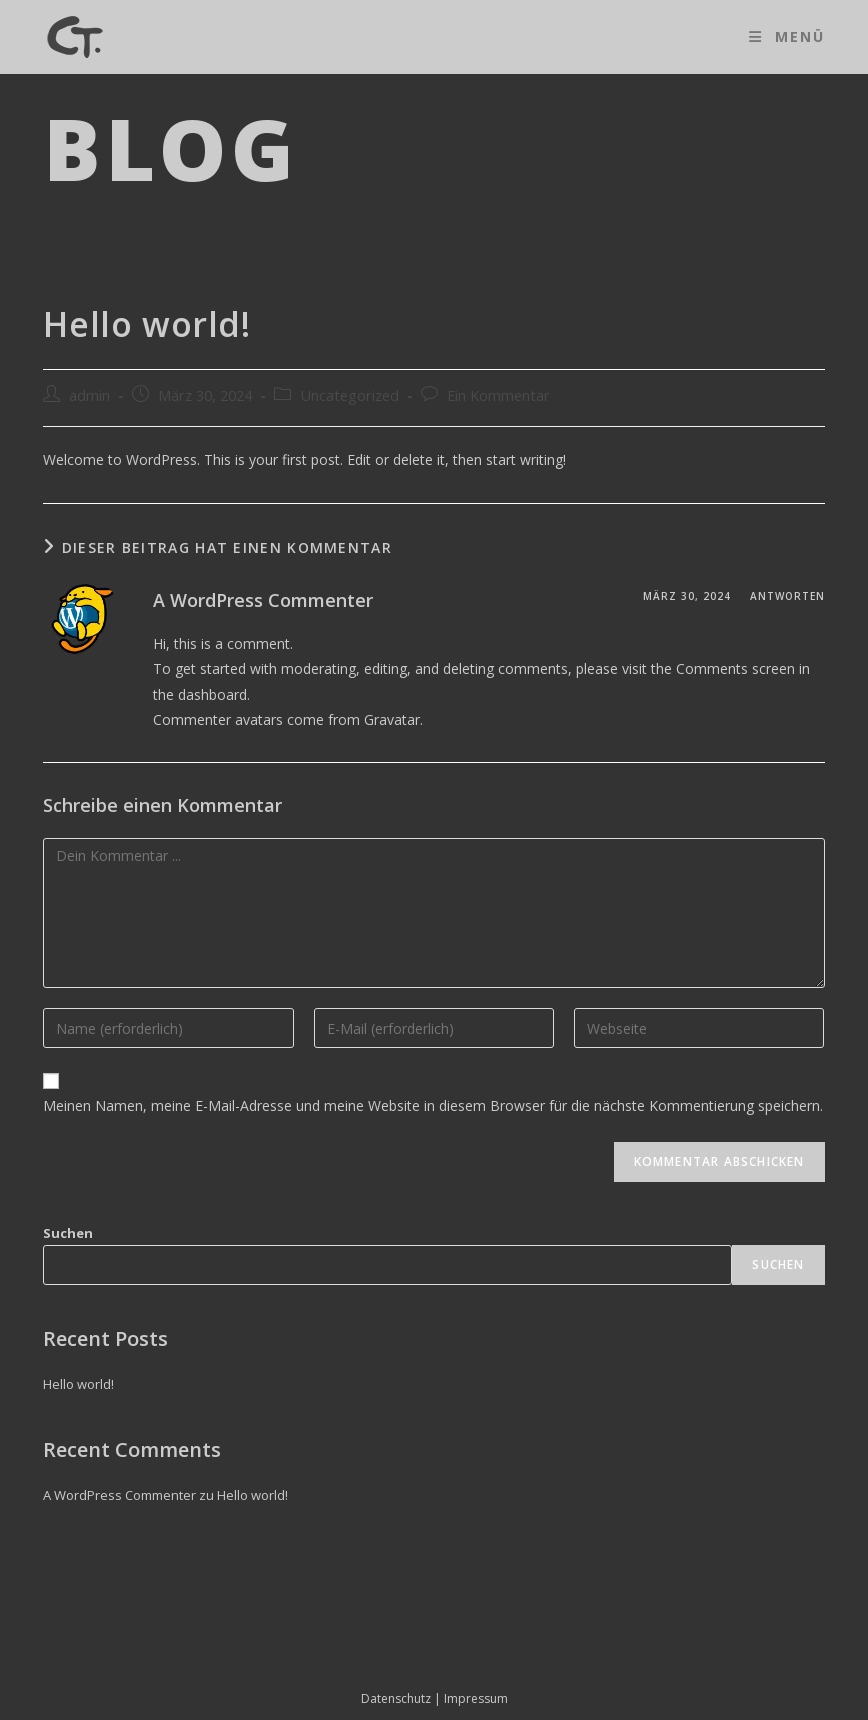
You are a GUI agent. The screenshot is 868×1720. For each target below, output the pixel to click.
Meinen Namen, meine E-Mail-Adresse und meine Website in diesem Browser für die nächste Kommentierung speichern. (433, 1105)
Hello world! (78, 1384)
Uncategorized (349, 395)
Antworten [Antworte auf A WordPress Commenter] (787, 596)
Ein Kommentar (498, 395)
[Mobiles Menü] (787, 37)
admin (89, 395)
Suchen (68, 1233)
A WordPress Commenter (263, 600)
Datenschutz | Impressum (434, 1698)
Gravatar (392, 719)
